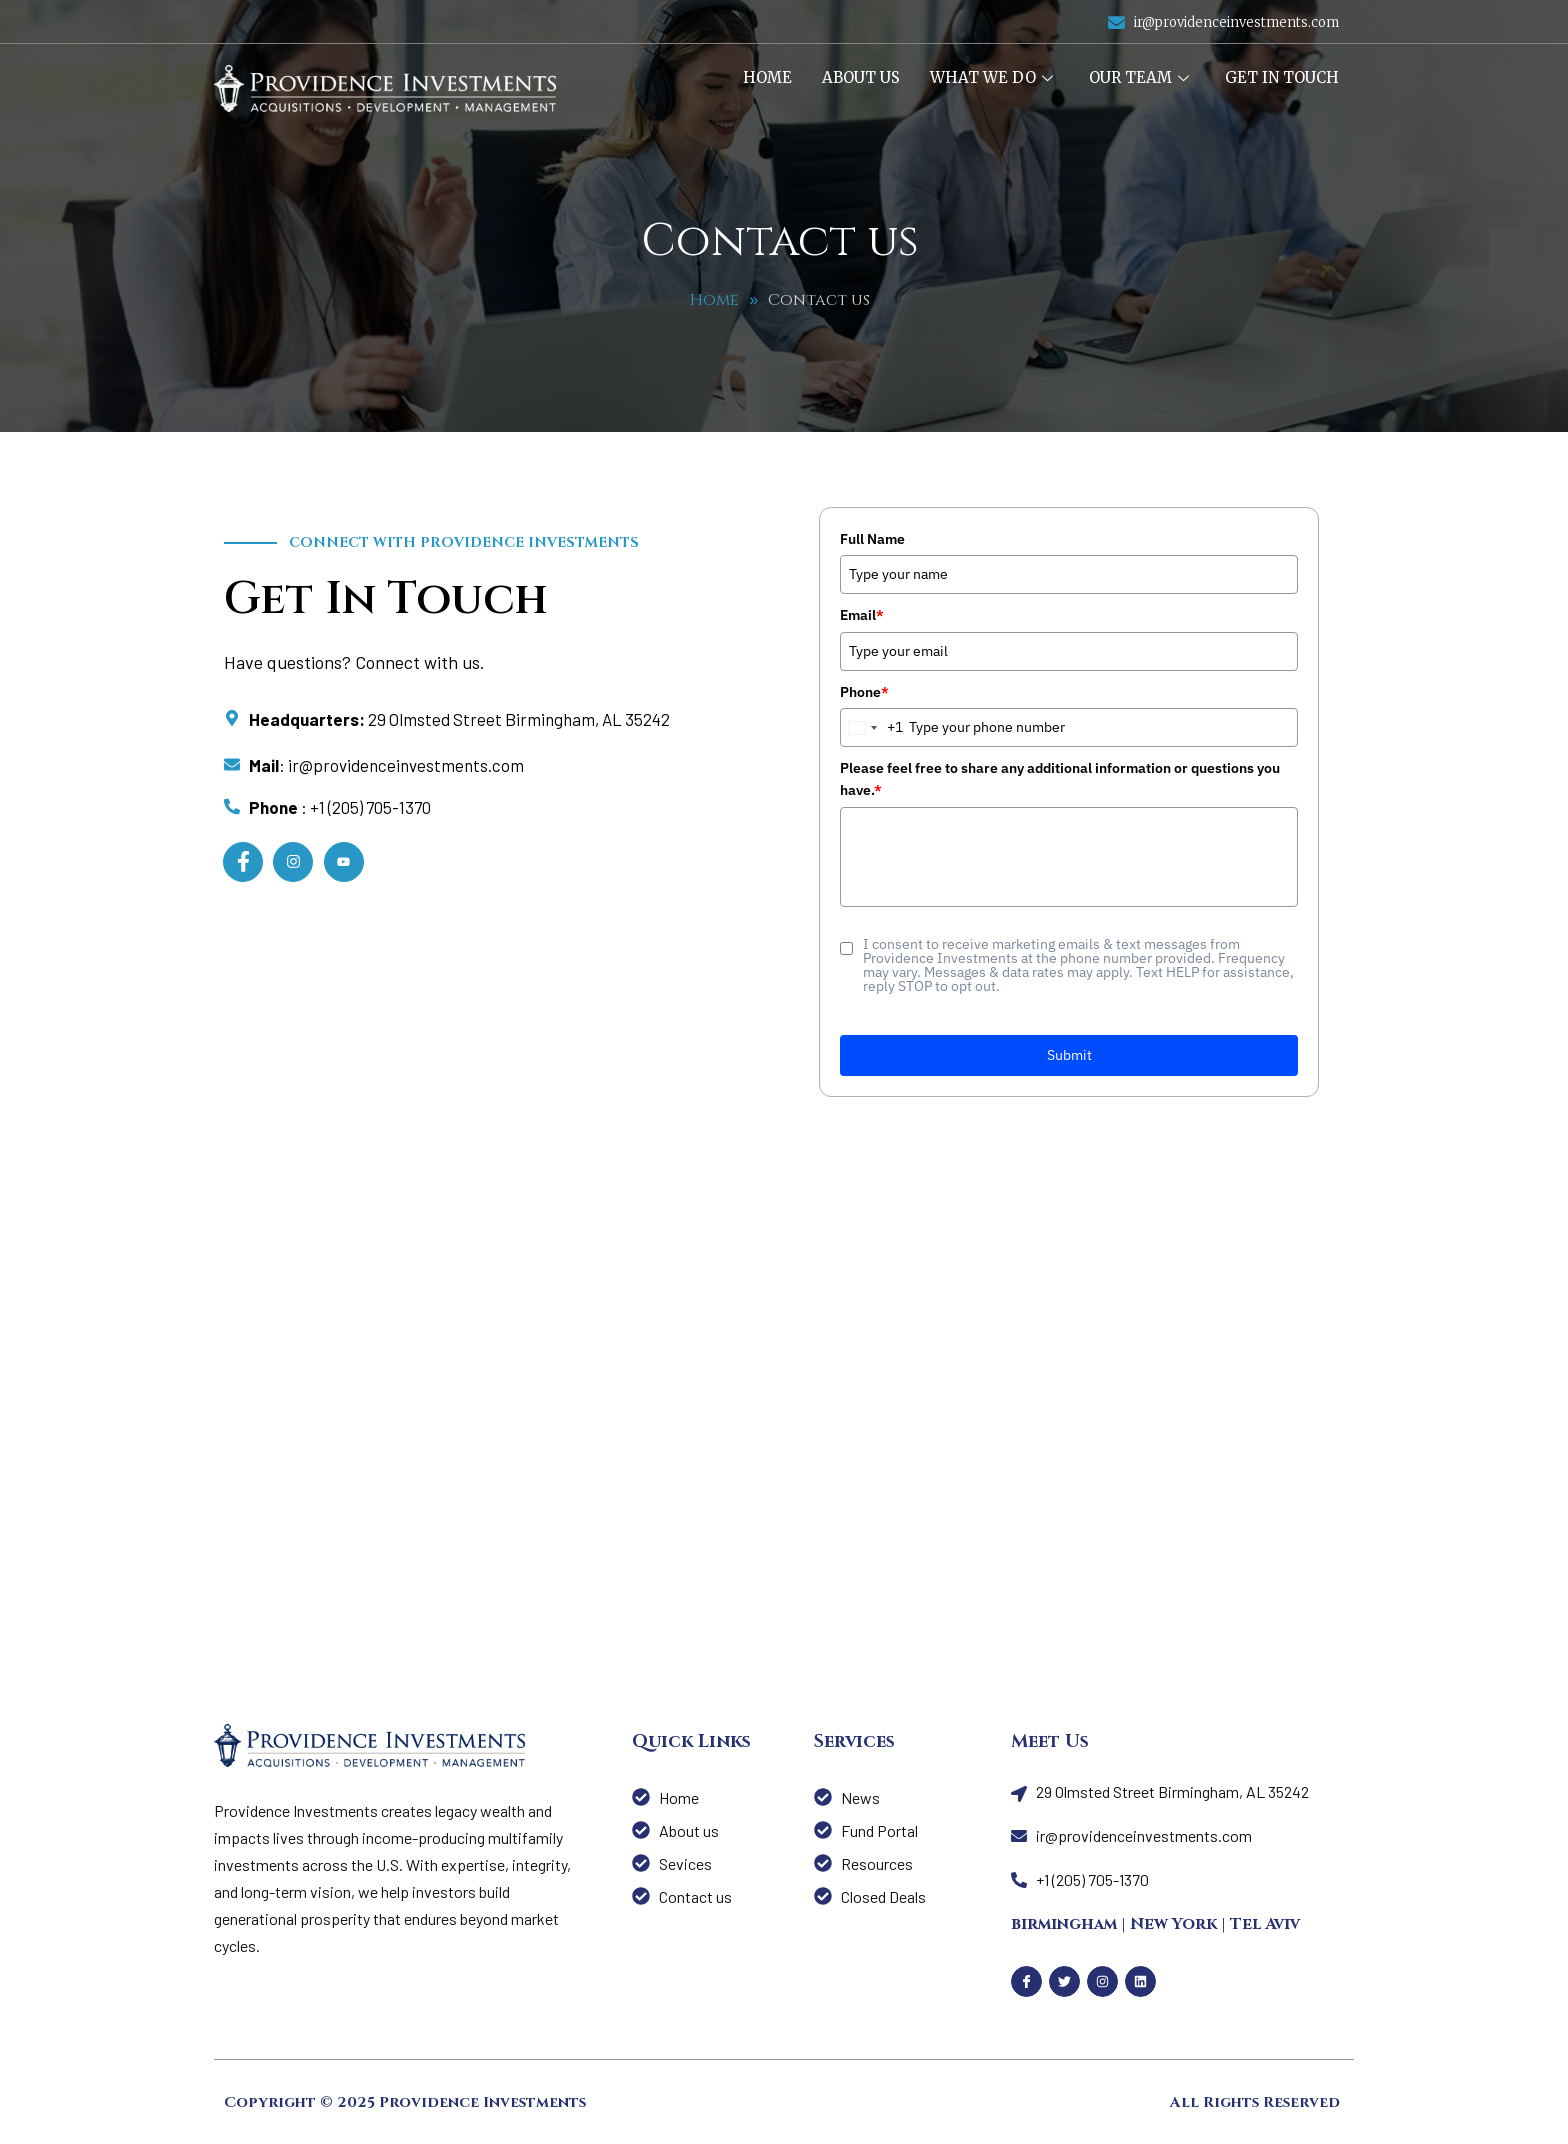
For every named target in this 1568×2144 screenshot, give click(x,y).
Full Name (872, 539)
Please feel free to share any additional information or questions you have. (1060, 779)
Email (862, 615)
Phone (864, 692)
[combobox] (872, 727)
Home (767, 77)
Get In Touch (1282, 77)
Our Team (1139, 77)
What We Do (991, 77)
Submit (1069, 1055)
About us (861, 77)
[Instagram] (293, 862)
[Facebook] (243, 862)
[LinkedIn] (344, 862)
